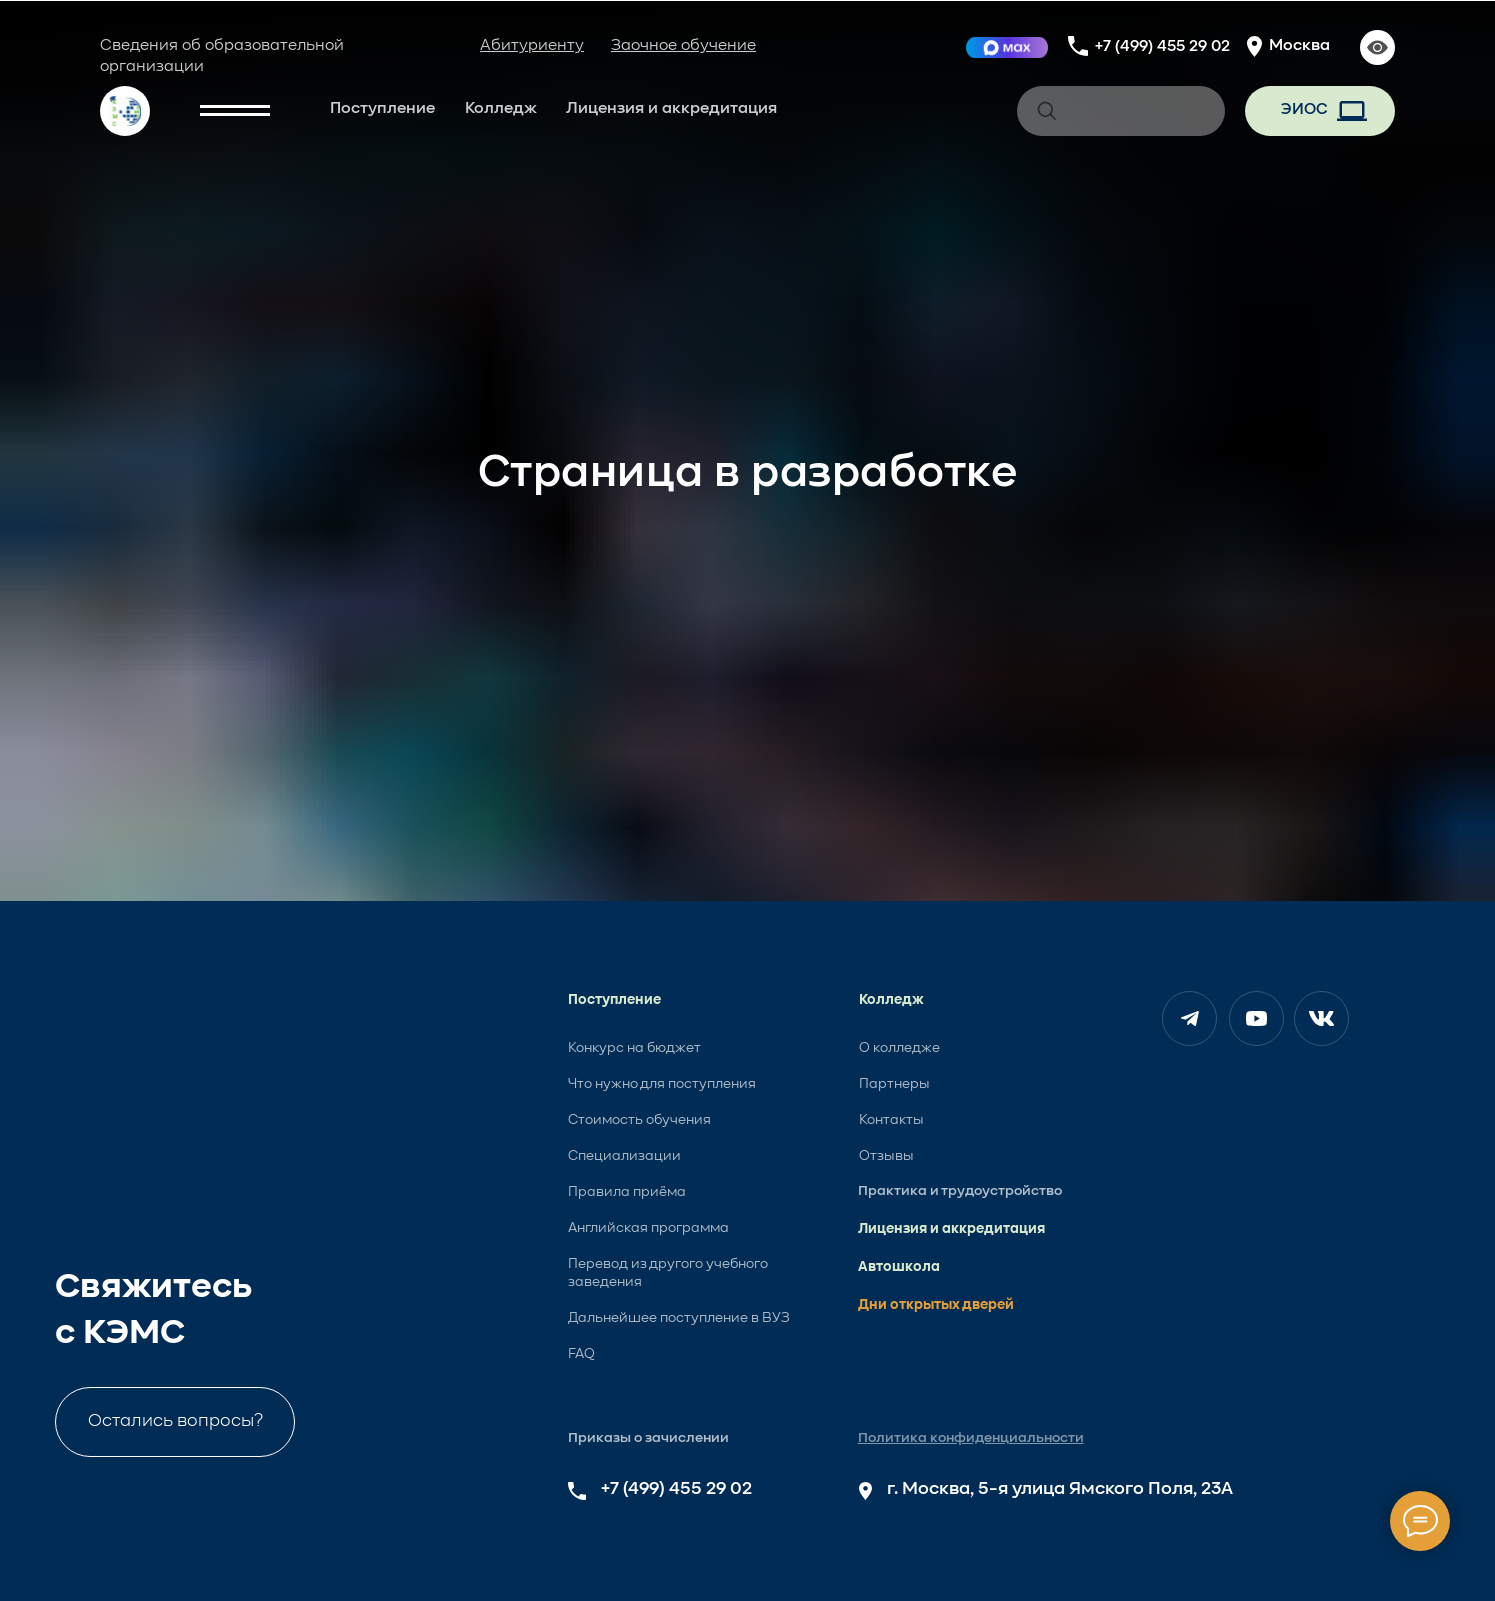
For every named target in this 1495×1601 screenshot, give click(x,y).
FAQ (581, 1354)
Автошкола (899, 1267)
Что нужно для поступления (662, 1084)
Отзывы (886, 1156)
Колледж (501, 109)
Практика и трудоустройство (960, 1191)
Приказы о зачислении (648, 1438)
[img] (1007, 47)
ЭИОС (1304, 110)
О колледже (899, 1048)
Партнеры (894, 1084)
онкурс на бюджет (638, 1048)
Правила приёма (627, 1192)
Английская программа (648, 1228)
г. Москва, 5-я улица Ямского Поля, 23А (1060, 1489)
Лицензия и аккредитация (671, 109)
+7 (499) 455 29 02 (1162, 47)
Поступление (382, 109)
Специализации (624, 1156)
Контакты (891, 1120)
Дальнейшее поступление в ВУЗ (679, 1318)
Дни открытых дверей (936, 1305)
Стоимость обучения (639, 1120)
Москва (1299, 46)
